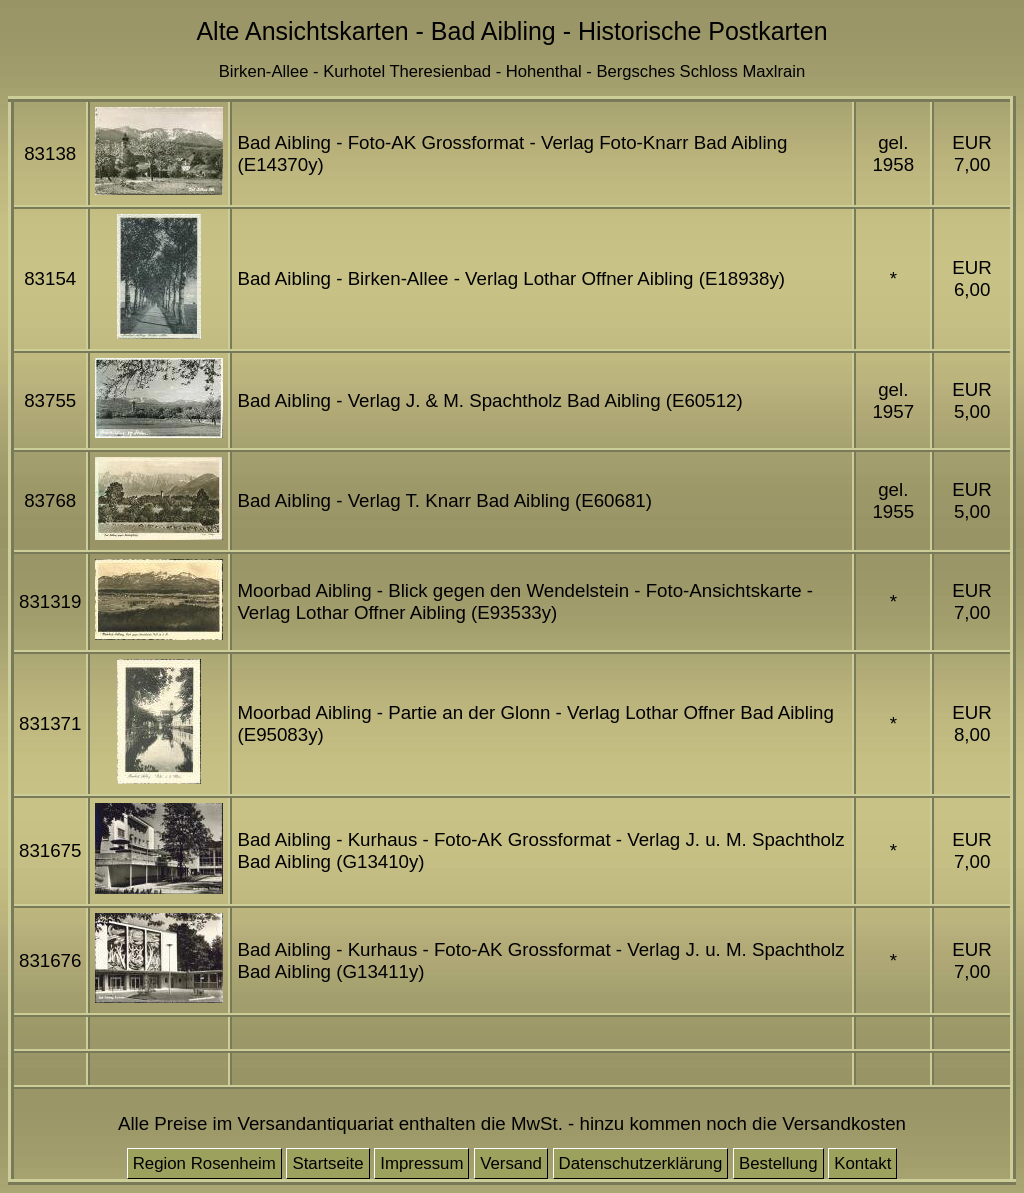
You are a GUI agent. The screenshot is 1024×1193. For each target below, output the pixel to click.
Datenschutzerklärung (641, 1163)
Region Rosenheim (204, 1163)
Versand (511, 1163)
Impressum (421, 1163)
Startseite (327, 1163)
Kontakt (862, 1163)
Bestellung (778, 1163)
